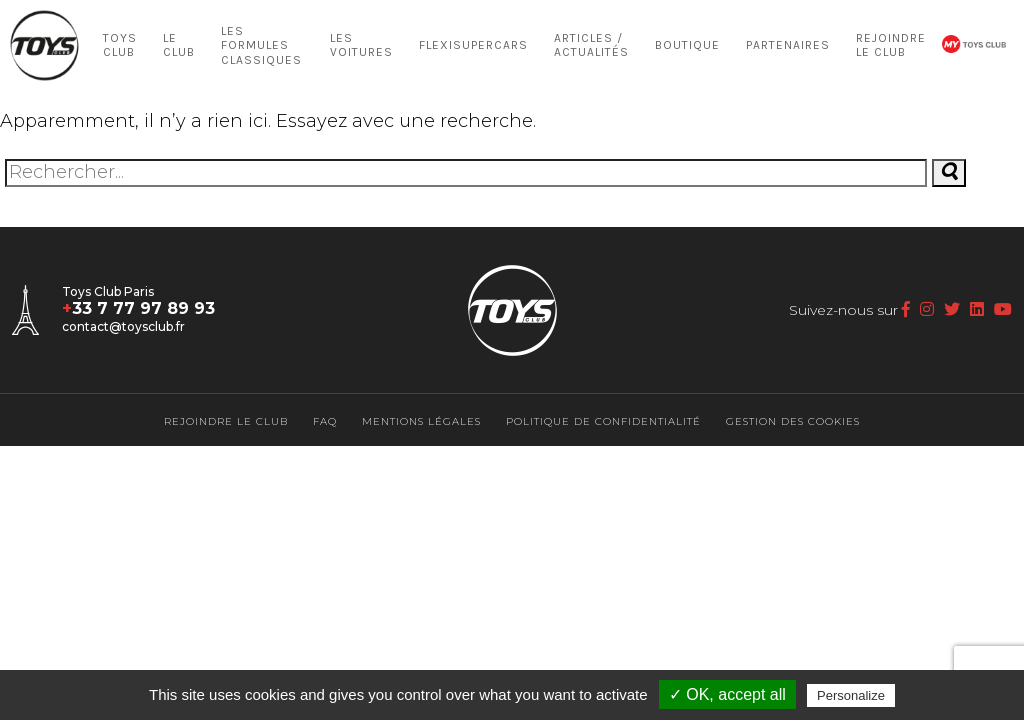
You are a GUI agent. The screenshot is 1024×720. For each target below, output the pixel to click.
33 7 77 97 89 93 (138, 308)
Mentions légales (421, 421)
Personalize (851, 695)
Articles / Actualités (591, 45)
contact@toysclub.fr (123, 326)
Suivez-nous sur (849, 310)
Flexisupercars (473, 45)
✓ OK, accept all (727, 694)
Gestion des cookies (793, 421)
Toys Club (120, 45)
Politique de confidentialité (603, 421)
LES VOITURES (361, 45)
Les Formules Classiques (261, 45)
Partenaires (788, 45)
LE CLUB (179, 45)
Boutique (687, 45)
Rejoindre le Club (891, 45)
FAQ (325, 421)
